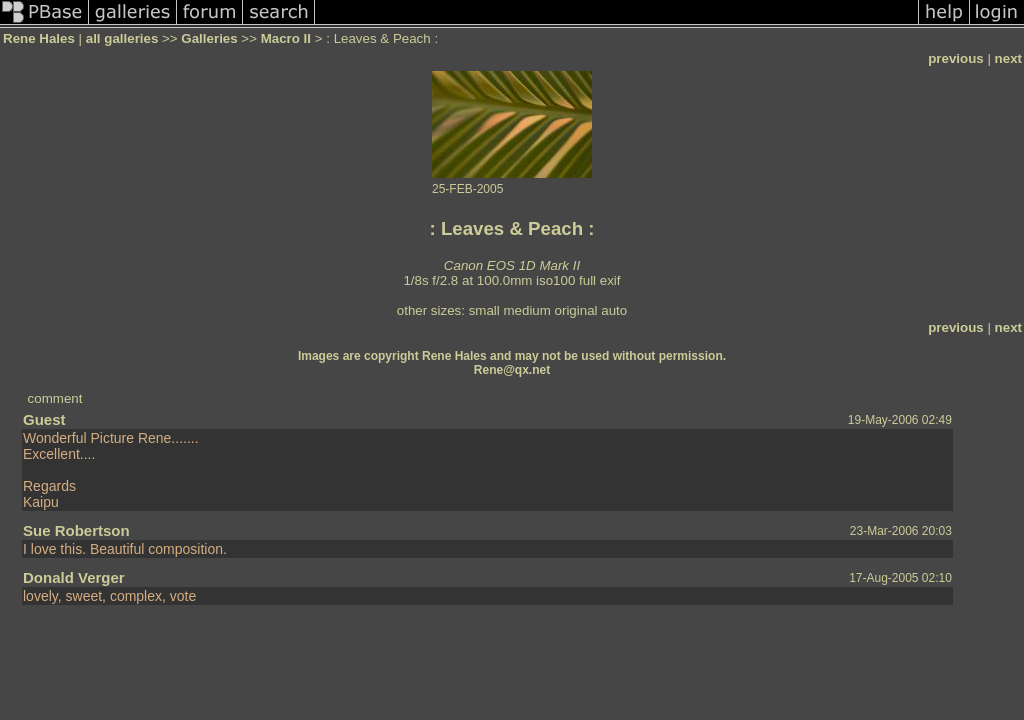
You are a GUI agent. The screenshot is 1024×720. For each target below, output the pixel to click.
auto (614, 310)
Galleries (209, 38)
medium (526, 310)
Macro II (286, 38)
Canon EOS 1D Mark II (512, 265)
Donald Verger (74, 577)
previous (956, 58)
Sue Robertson (76, 530)
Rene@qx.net (512, 370)
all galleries (122, 38)
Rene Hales (39, 38)
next (1008, 58)
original (576, 310)
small (484, 310)
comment (55, 398)
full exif (599, 280)
